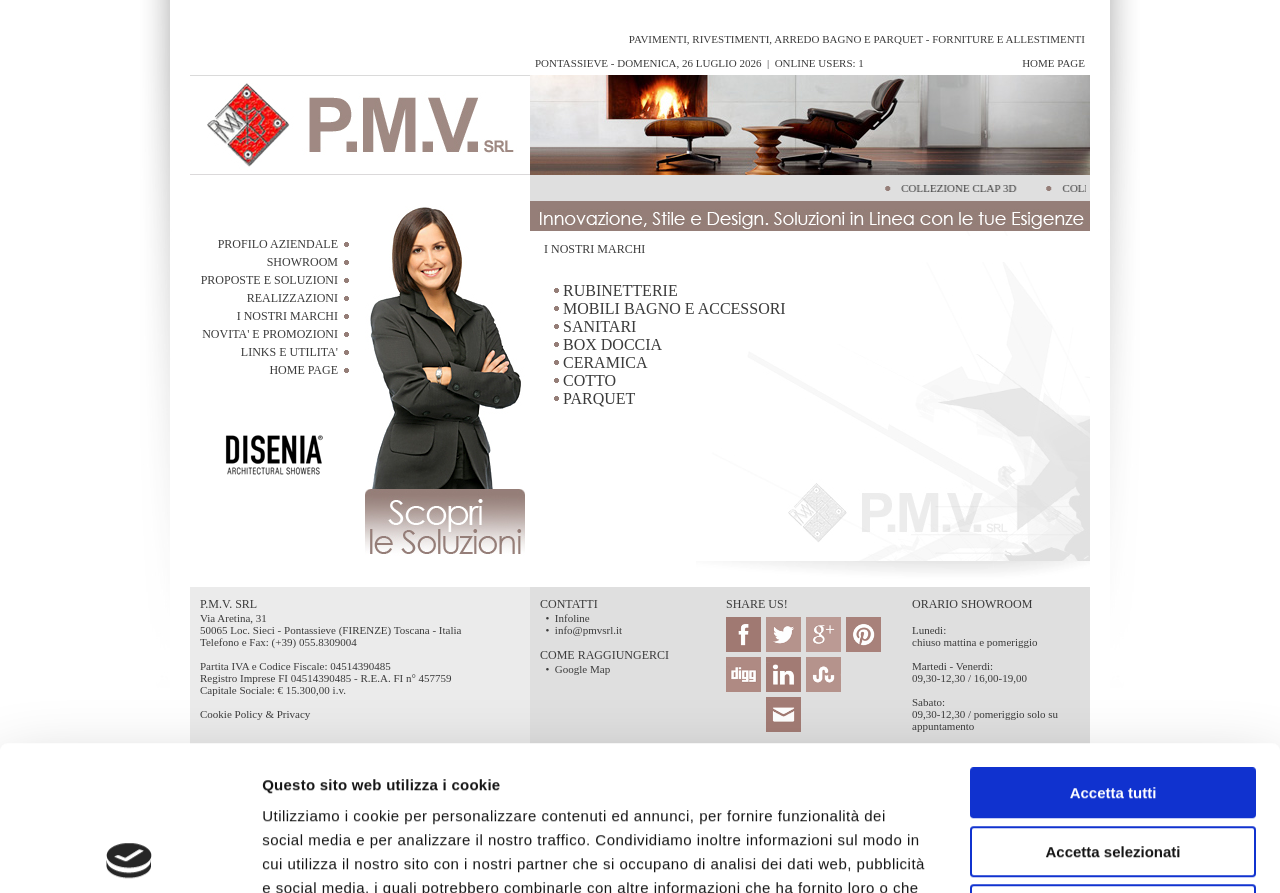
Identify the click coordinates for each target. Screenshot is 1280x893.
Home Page (1053, 63)
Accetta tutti (1113, 648)
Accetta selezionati (1112, 707)
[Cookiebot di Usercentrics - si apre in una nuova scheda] (129, 854)
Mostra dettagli (1052, 853)
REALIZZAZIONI (292, 298)
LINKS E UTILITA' (289, 352)
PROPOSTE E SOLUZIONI (269, 280)
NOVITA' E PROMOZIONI (270, 334)
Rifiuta (1113, 765)
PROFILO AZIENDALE (278, 244)
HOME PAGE (303, 370)
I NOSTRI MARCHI (287, 316)
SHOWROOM (302, 262)
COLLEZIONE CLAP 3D (956, 188)
